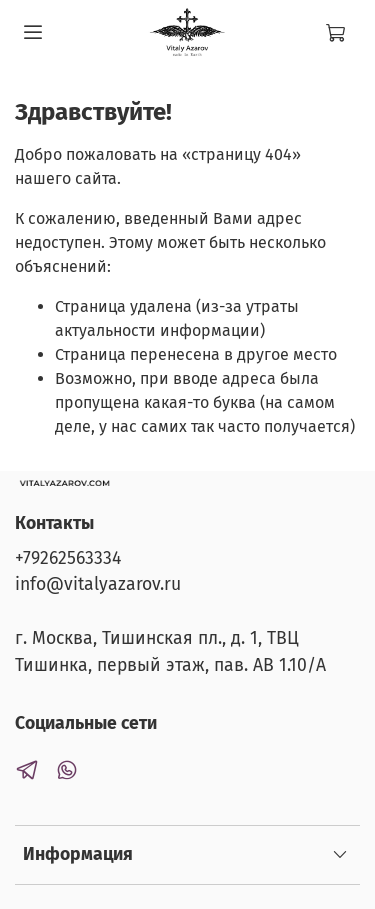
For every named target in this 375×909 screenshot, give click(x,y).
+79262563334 (68, 558)
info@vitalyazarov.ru (98, 584)
